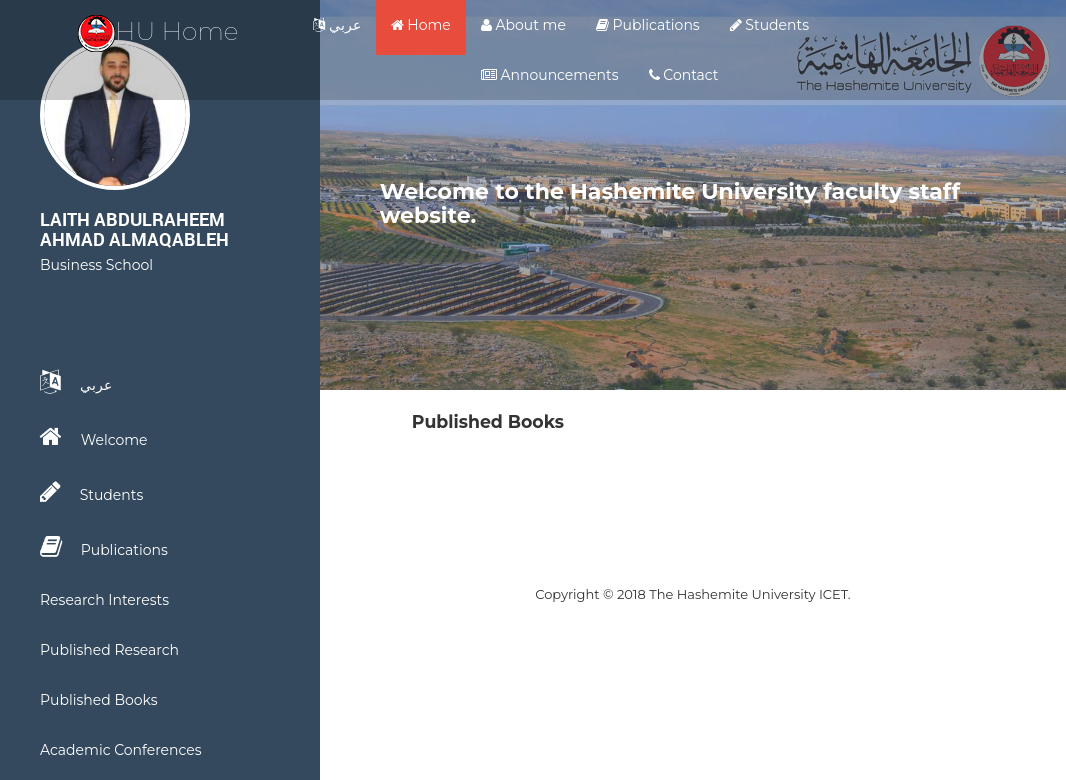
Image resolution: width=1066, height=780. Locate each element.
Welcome (94, 437)
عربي (337, 25)
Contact (684, 75)
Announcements (550, 75)
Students (769, 25)
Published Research (109, 650)
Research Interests (104, 600)
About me (523, 25)
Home (421, 25)
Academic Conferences (121, 750)
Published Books (99, 700)
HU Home (158, 31)
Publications (648, 25)
